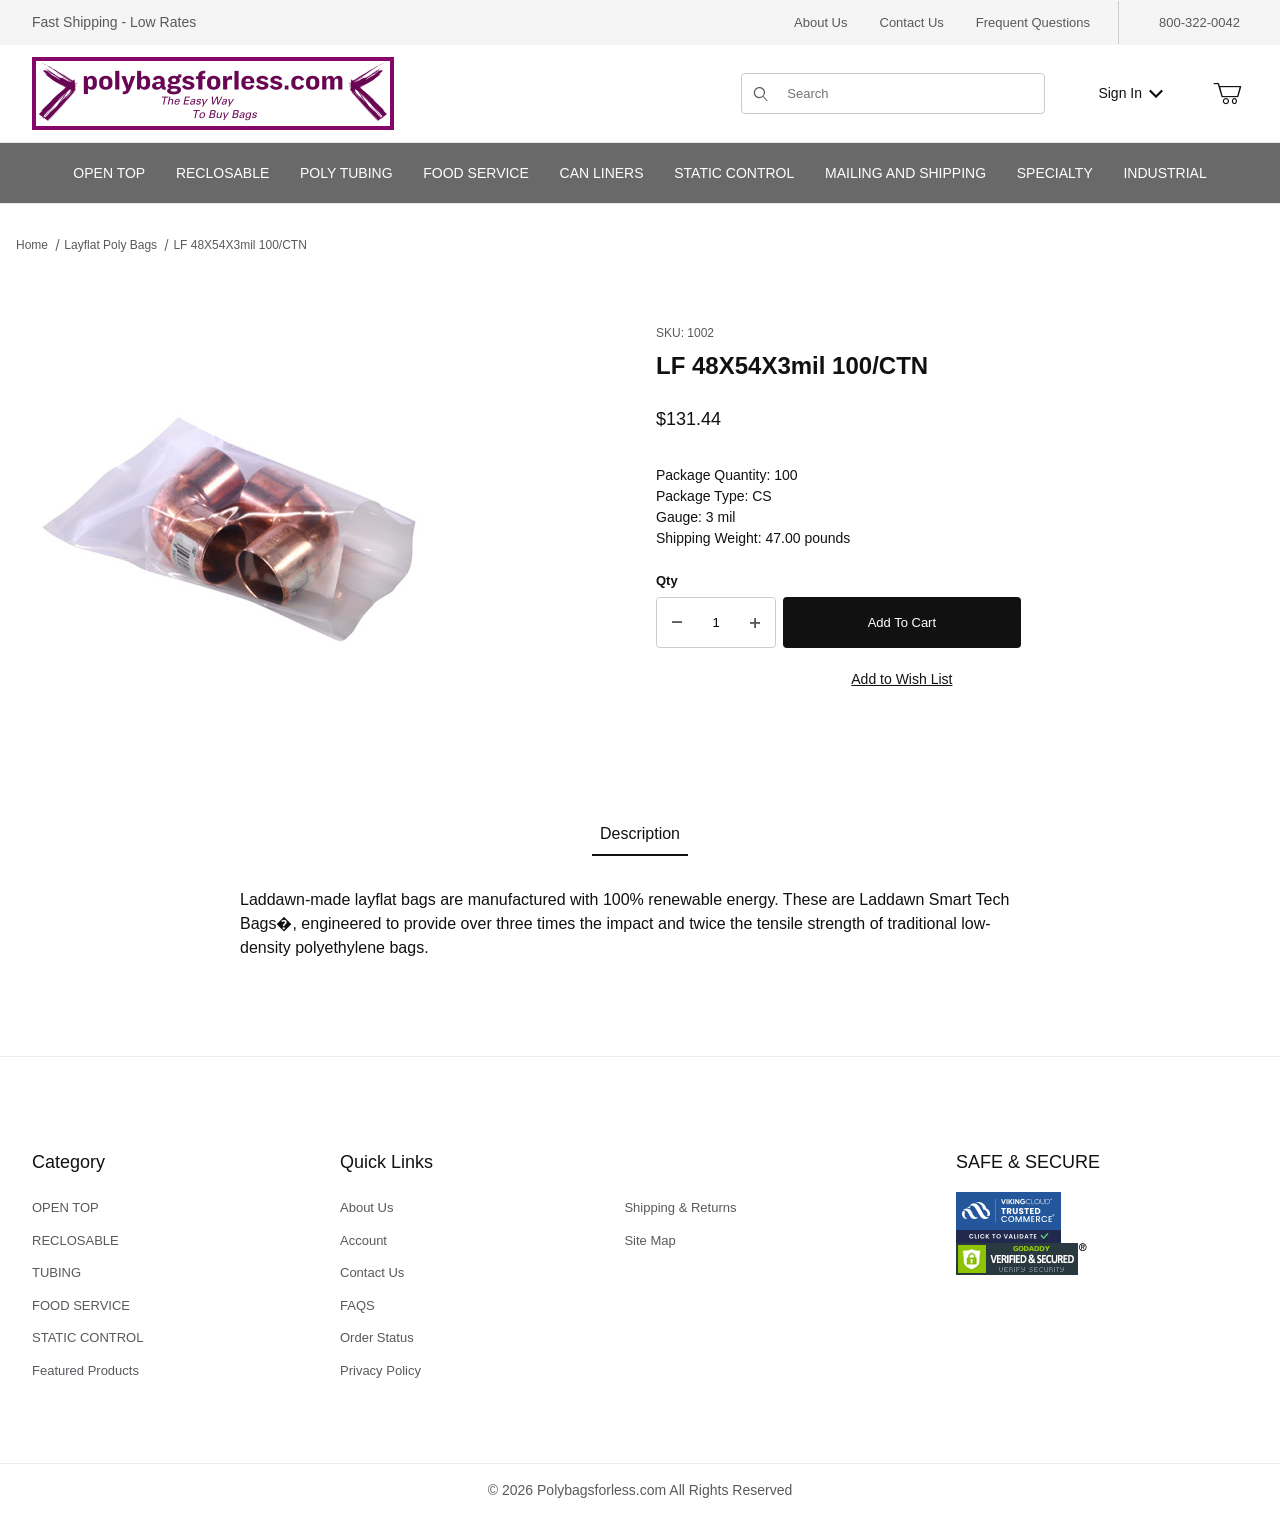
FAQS (357, 1305)
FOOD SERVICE (81, 1305)
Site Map (649, 1240)
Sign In (1130, 93)
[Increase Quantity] (755, 623)
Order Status (377, 1337)
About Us (820, 22)
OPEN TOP (65, 1207)
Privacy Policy (380, 1370)
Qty (667, 580)
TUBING (56, 1272)
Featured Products (85, 1370)
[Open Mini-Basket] (1227, 94)
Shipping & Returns (680, 1207)
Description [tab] (640, 833)
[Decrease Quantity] (677, 623)
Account (363, 1240)
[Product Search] (909, 93)
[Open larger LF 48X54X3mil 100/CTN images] (236, 518)
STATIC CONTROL (87, 1337)
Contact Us (912, 22)
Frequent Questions (1033, 22)
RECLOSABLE (75, 1240)
